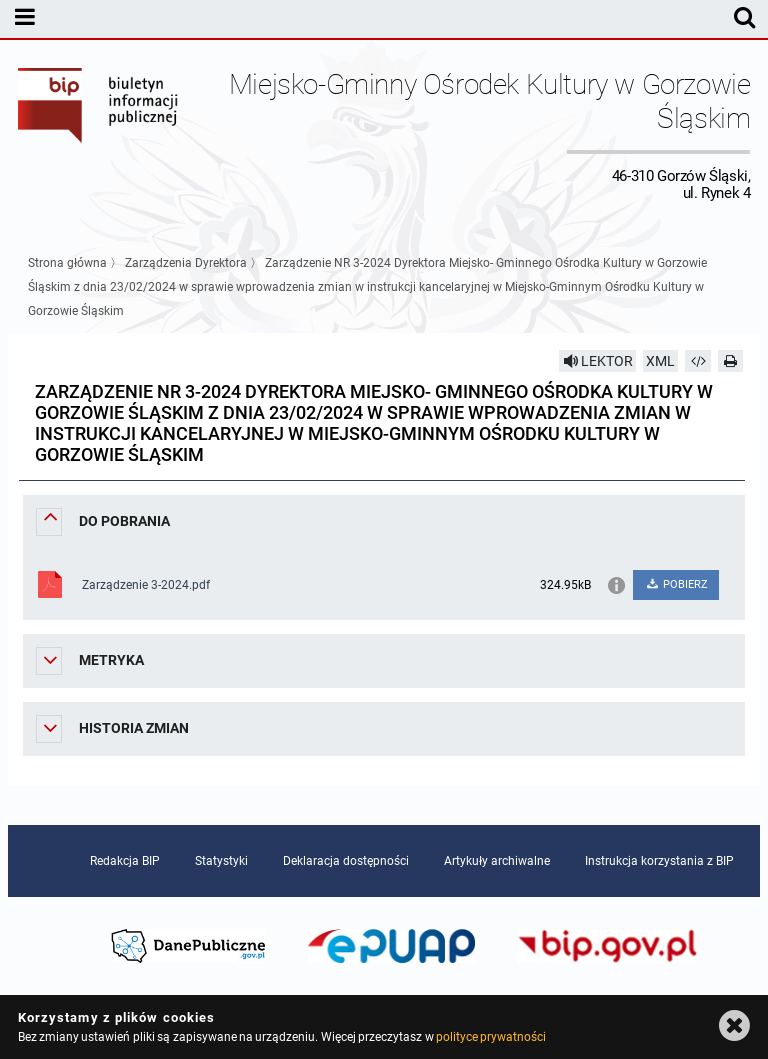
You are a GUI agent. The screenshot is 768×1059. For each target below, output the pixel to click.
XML (660, 361)
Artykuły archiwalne (497, 861)
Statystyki (221, 861)
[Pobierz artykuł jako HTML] (698, 361)
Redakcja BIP (125, 861)
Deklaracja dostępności (346, 861)
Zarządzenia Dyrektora (186, 263)
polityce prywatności (491, 1037)
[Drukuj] (731, 361)
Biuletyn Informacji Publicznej (99, 134)
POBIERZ (676, 584)
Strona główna (67, 263)
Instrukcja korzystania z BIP (659, 861)
